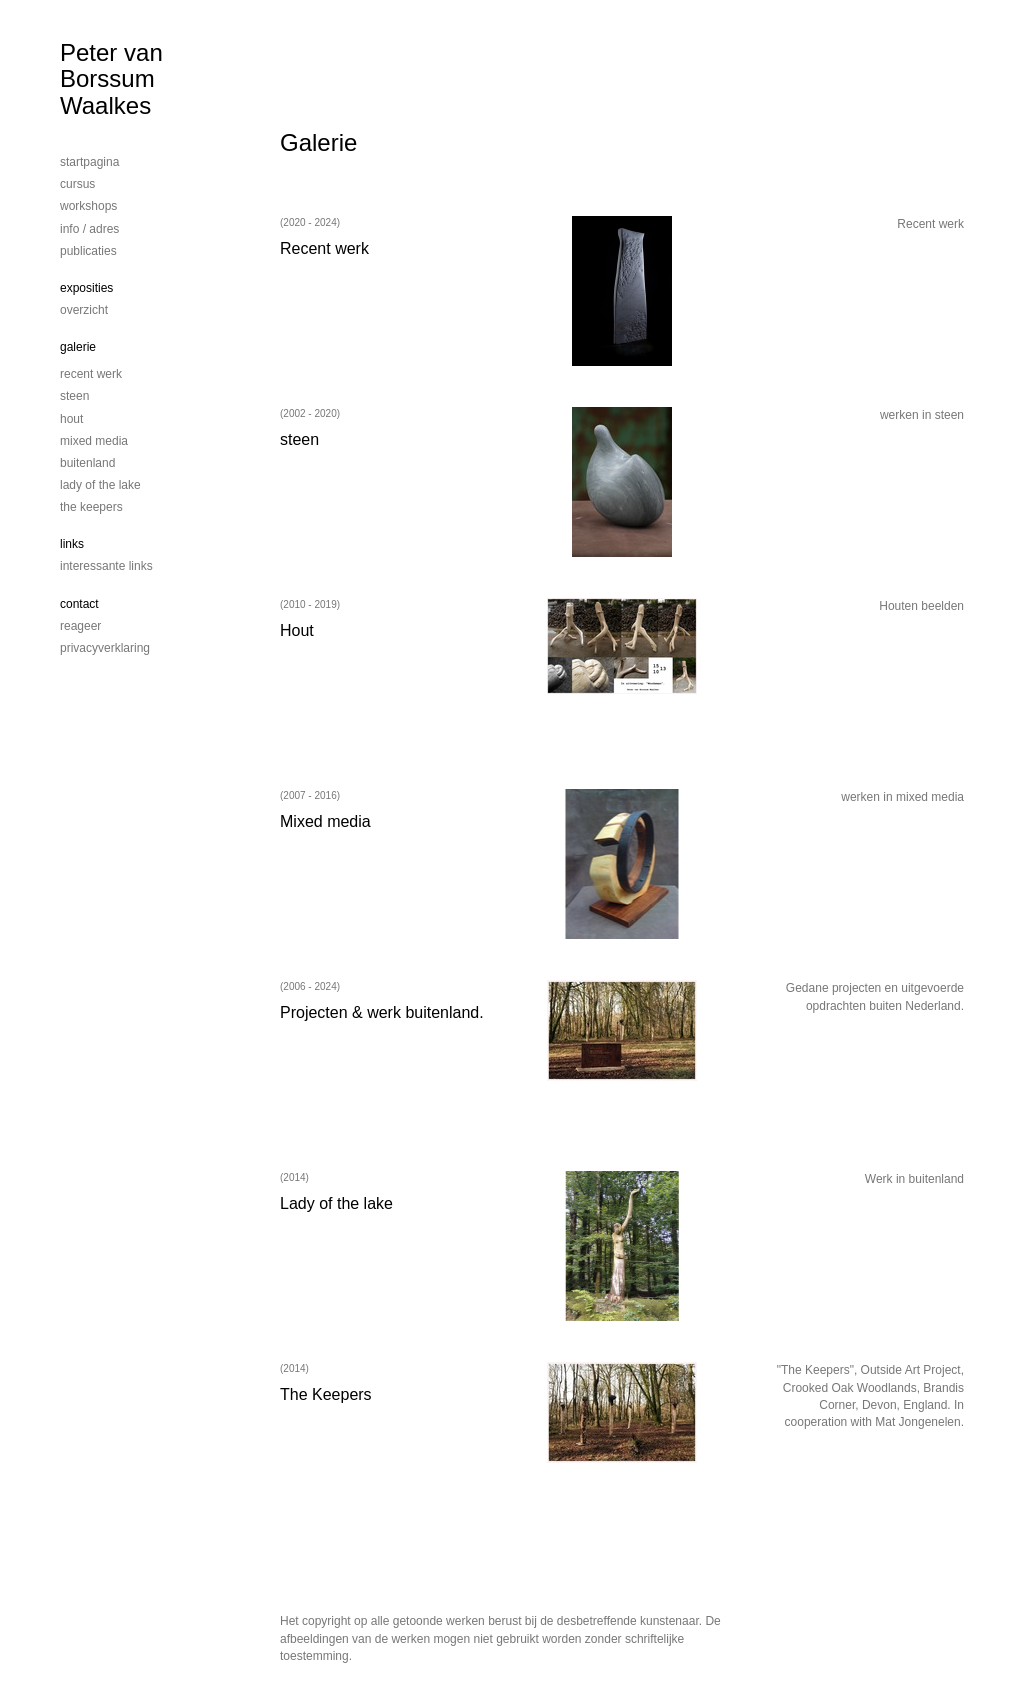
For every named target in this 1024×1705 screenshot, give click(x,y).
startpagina (89, 162)
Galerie (78, 347)
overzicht (84, 310)
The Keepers (91, 507)
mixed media (94, 441)
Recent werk (91, 374)
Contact (79, 604)
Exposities (86, 288)
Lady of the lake (100, 485)
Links (72, 544)
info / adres (89, 229)
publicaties (88, 251)
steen (74, 396)
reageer (80, 626)
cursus (77, 184)
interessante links (106, 566)
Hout (71, 419)
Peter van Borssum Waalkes (111, 79)
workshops (88, 206)
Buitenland (87, 463)
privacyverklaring (105, 648)
